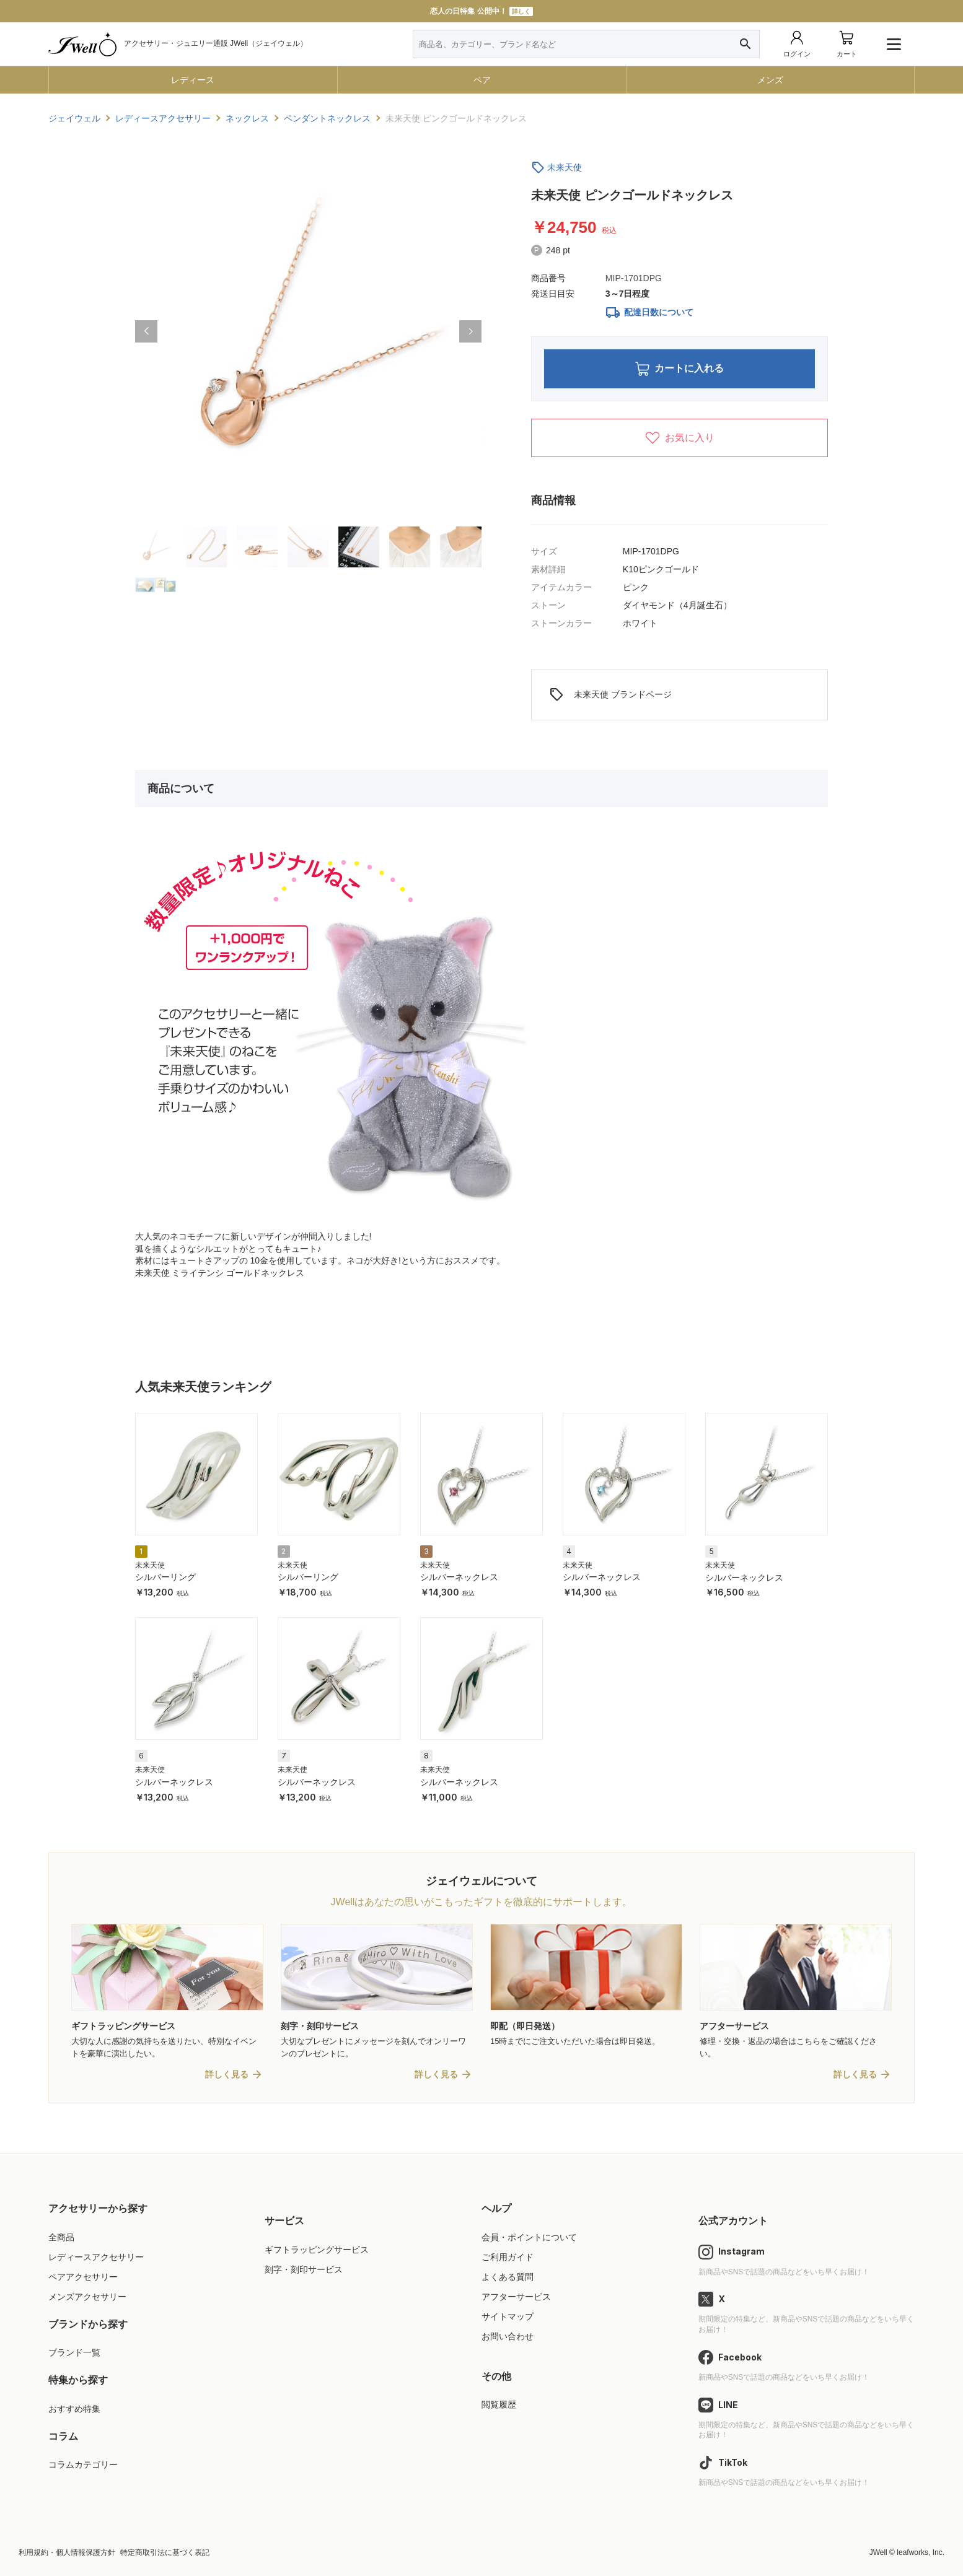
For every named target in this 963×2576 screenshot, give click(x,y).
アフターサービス (516, 2297)
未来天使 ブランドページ (610, 695)
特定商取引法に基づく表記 (164, 2552)
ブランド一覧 (74, 2352)
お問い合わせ (508, 2336)
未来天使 (564, 167)
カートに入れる (679, 369)
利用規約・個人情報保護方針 (67, 2552)
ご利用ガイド (508, 2257)
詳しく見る (226, 2074)
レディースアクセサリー (96, 2257)
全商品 (61, 2237)
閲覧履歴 (499, 2404)
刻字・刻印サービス (304, 2269)
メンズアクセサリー (87, 2297)
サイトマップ (508, 2316)
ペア (482, 80)
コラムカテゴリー (83, 2464)
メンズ (770, 80)
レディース (192, 80)
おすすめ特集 (74, 2409)
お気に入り (680, 437)
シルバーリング (165, 1577)
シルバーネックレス (459, 1577)
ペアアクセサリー (83, 2277)
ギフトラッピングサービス (317, 2250)
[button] (146, 331)
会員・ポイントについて (529, 2237)
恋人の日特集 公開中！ (481, 11)
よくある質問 (508, 2277)
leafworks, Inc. (920, 2552)
